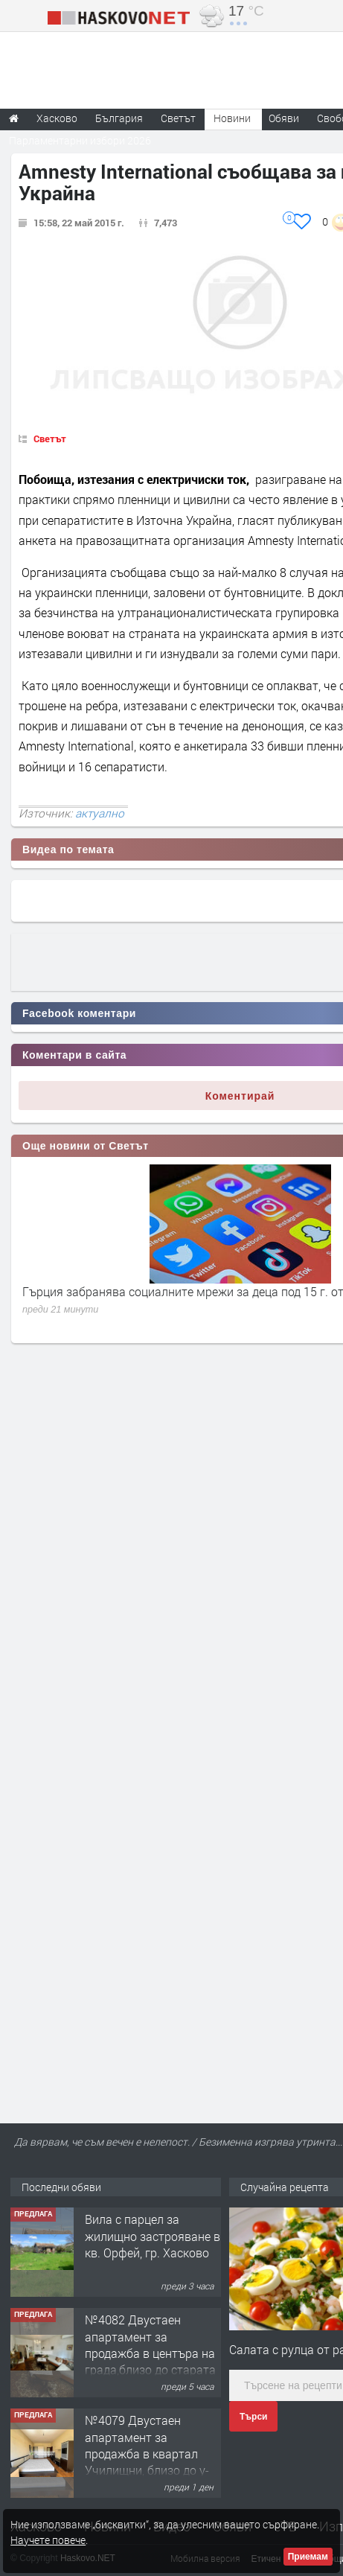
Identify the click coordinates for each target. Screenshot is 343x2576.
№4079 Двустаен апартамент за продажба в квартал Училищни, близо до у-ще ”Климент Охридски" (150, 2453)
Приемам (308, 2556)
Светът (49, 438)
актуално (99, 813)
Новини (232, 118)
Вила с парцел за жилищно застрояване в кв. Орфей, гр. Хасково (152, 2235)
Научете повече (48, 2540)
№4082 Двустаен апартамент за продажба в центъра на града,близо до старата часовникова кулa (150, 2353)
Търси (253, 2416)
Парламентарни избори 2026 (80, 140)
